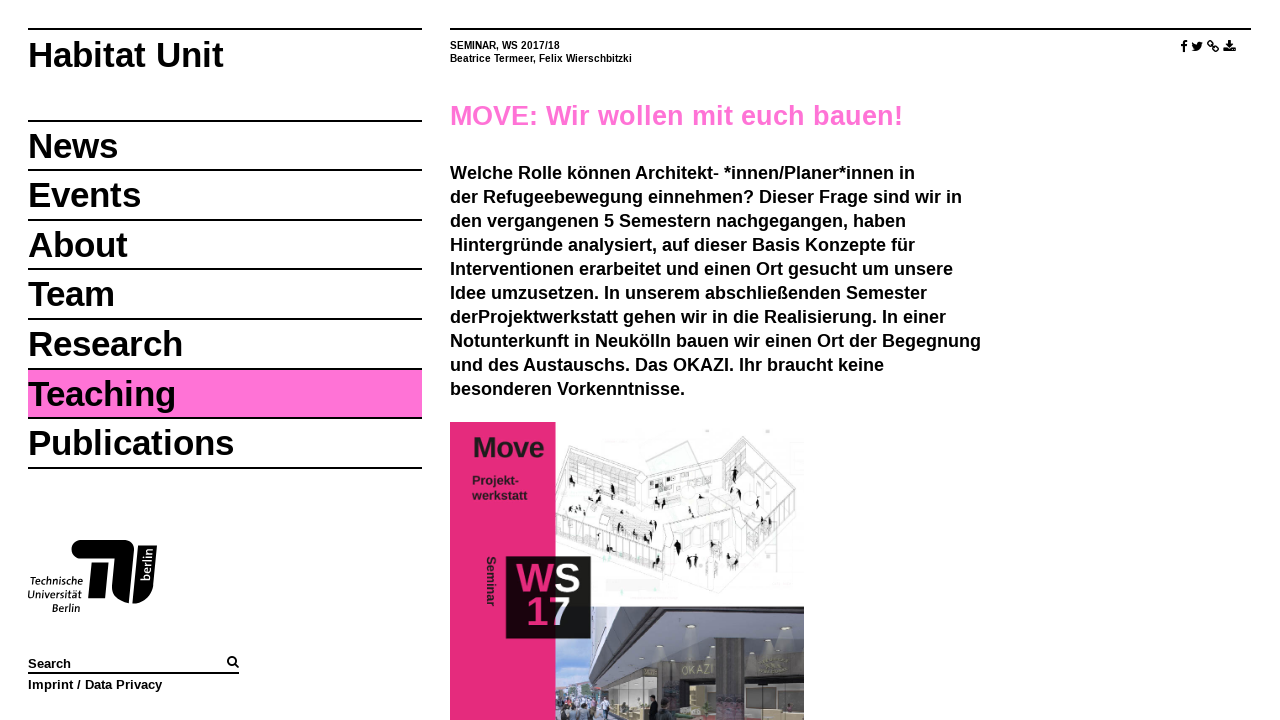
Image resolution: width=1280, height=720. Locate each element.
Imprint (50, 684)
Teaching (102, 393)
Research (105, 343)
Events (84, 194)
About (78, 244)
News (73, 145)
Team (71, 293)
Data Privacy (123, 684)
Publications (131, 442)
